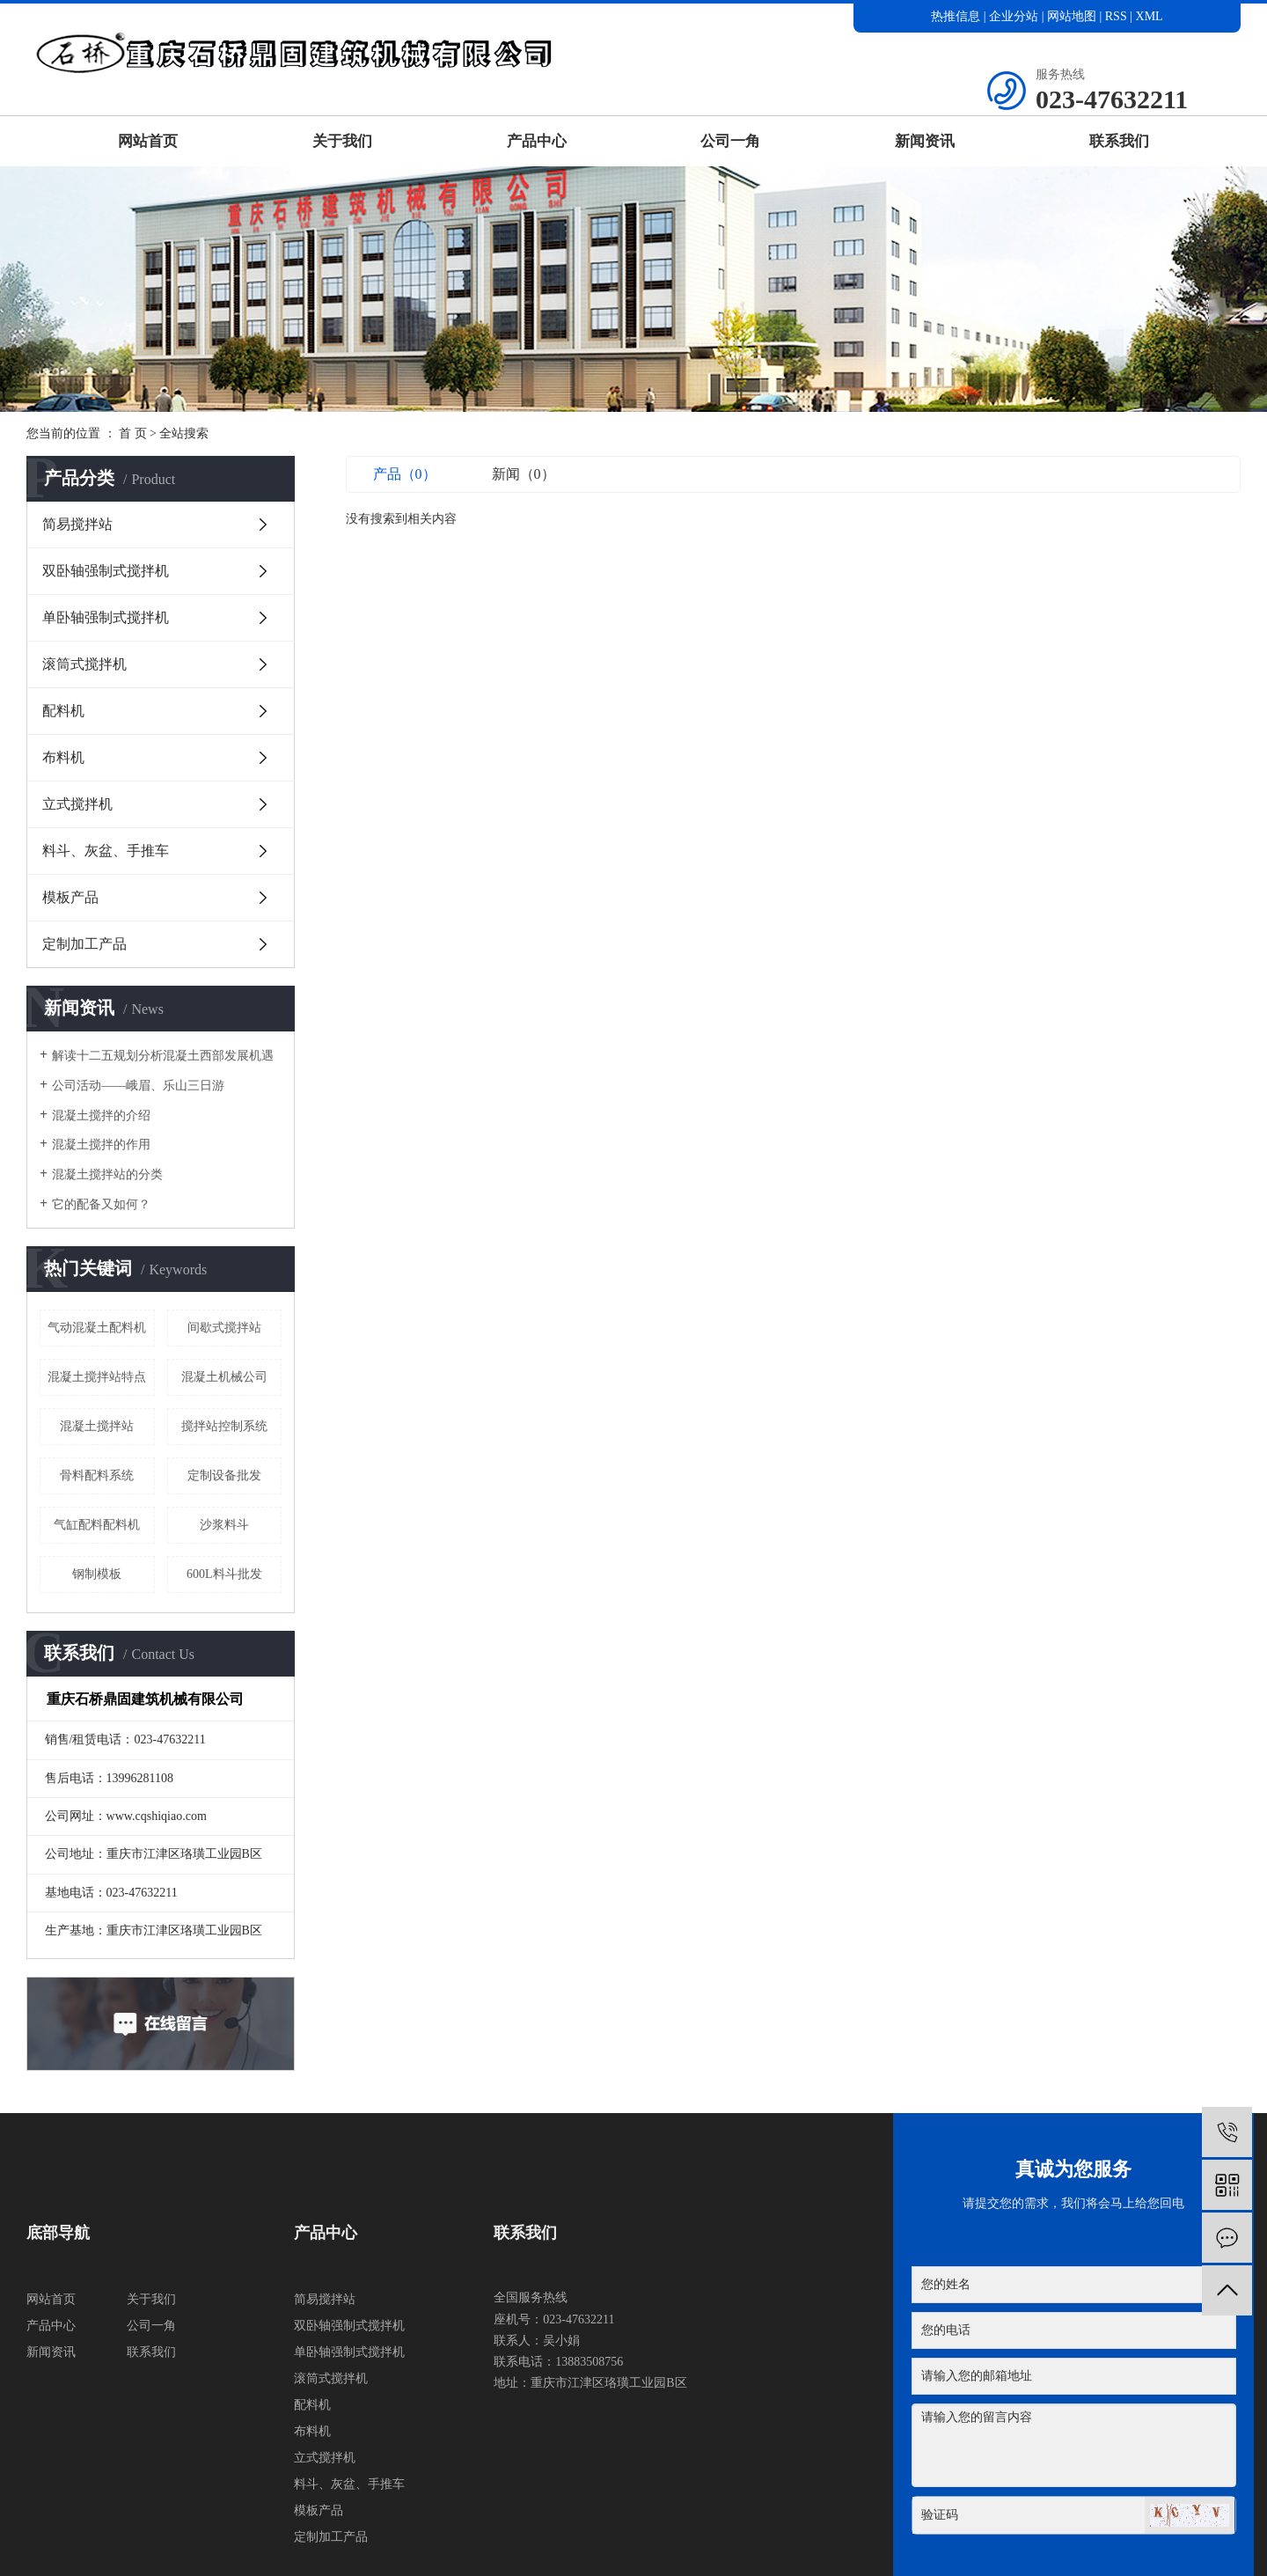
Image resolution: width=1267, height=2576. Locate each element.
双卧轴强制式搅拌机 (105, 570)
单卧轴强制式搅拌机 (105, 617)
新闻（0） (523, 473)
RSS (1116, 16)
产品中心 (537, 141)
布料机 (63, 757)
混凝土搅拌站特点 (97, 1376)
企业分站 (1013, 16)
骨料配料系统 (97, 1475)
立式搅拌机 (77, 803)
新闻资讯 (925, 141)
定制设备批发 (224, 1475)
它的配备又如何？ (101, 1204)
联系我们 (1119, 141)
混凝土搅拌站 (97, 1426)
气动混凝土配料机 (97, 1327)
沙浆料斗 (224, 1524)
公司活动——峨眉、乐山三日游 (138, 1085)
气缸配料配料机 (97, 1524)
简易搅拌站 (77, 524)
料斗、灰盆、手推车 (105, 850)
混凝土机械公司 (224, 1376)
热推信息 (955, 16)
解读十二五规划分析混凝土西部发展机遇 (163, 1055)
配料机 (63, 710)
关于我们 (342, 141)
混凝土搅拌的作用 (101, 1144)
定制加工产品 (84, 943)
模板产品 (70, 897)
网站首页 (148, 141)
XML (1149, 16)
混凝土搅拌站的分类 (107, 1174)
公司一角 (730, 141)
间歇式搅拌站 (224, 1327)
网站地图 (1073, 16)
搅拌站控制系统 (224, 1426)
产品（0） (404, 473)
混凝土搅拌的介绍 (101, 1115)
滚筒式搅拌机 (84, 664)
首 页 (133, 433)
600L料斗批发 (224, 1574)
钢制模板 (96, 1574)
